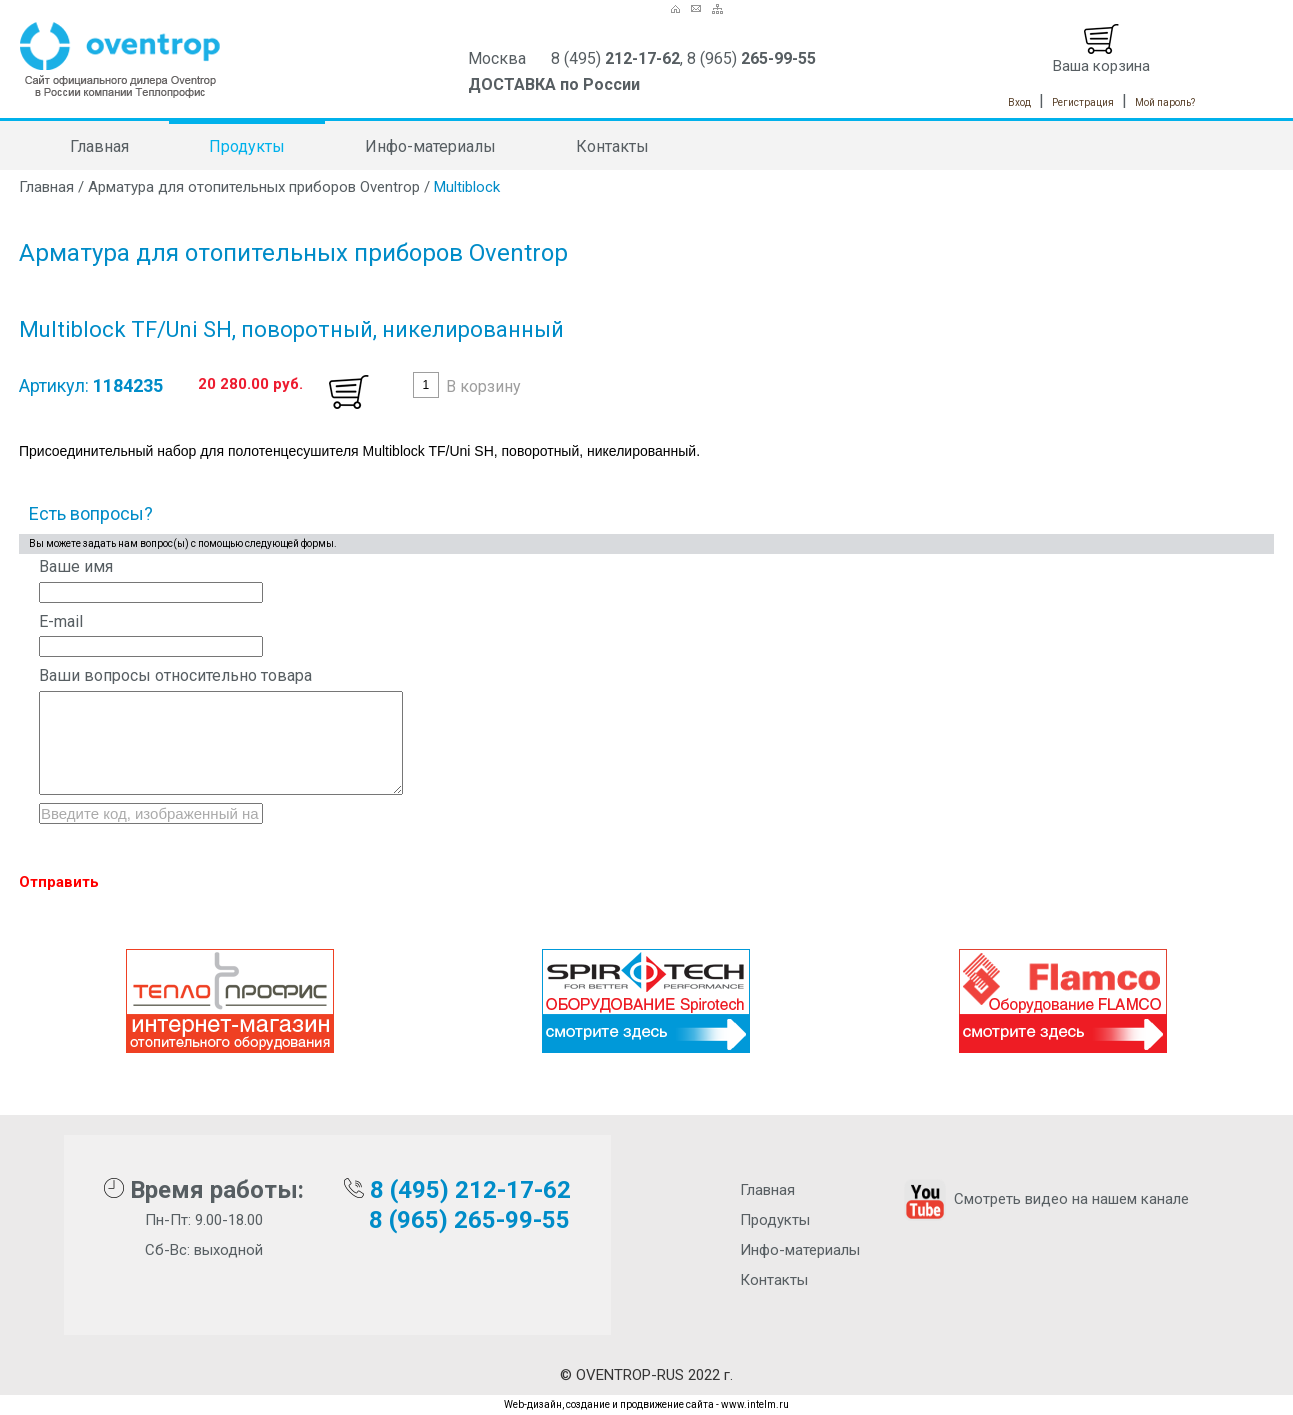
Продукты (247, 146)
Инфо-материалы (430, 146)
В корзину (483, 386)
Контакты (612, 146)
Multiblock (467, 187)
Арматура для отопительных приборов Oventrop (254, 187)
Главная (99, 146)
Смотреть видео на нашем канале (1044, 1199)
